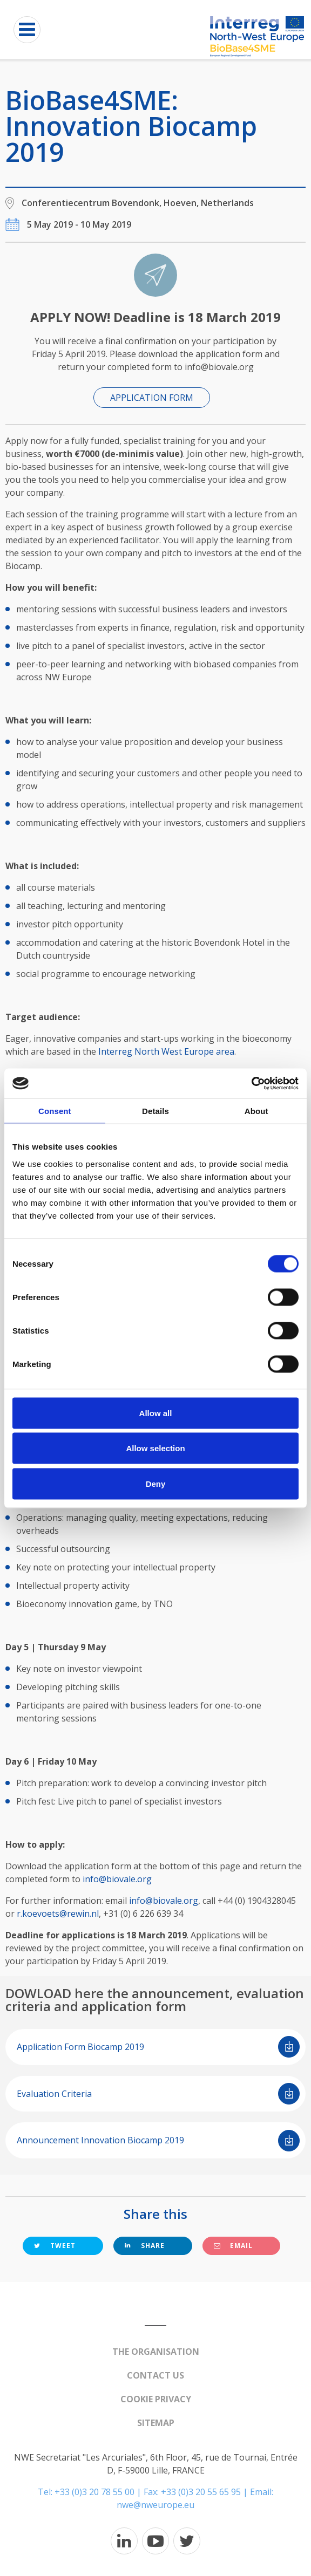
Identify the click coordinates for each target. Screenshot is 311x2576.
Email (233, 2245)
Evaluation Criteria (158, 2093)
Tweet (55, 2245)
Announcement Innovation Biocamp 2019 (158, 2140)
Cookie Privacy (155, 2399)
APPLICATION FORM (151, 398)
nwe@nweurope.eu (155, 2505)
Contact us (155, 2375)
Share (145, 2245)
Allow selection (155, 1448)
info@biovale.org (117, 1879)
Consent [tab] (54, 1111)
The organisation (155, 2352)
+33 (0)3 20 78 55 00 (94, 2492)
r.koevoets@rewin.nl (58, 1913)
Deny (156, 1483)
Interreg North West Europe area (166, 1051)
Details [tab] (155, 1111)
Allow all (155, 1412)
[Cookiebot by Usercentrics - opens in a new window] (251, 1083)
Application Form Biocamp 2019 (158, 2047)
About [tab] (256, 1111)
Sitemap (155, 2423)
